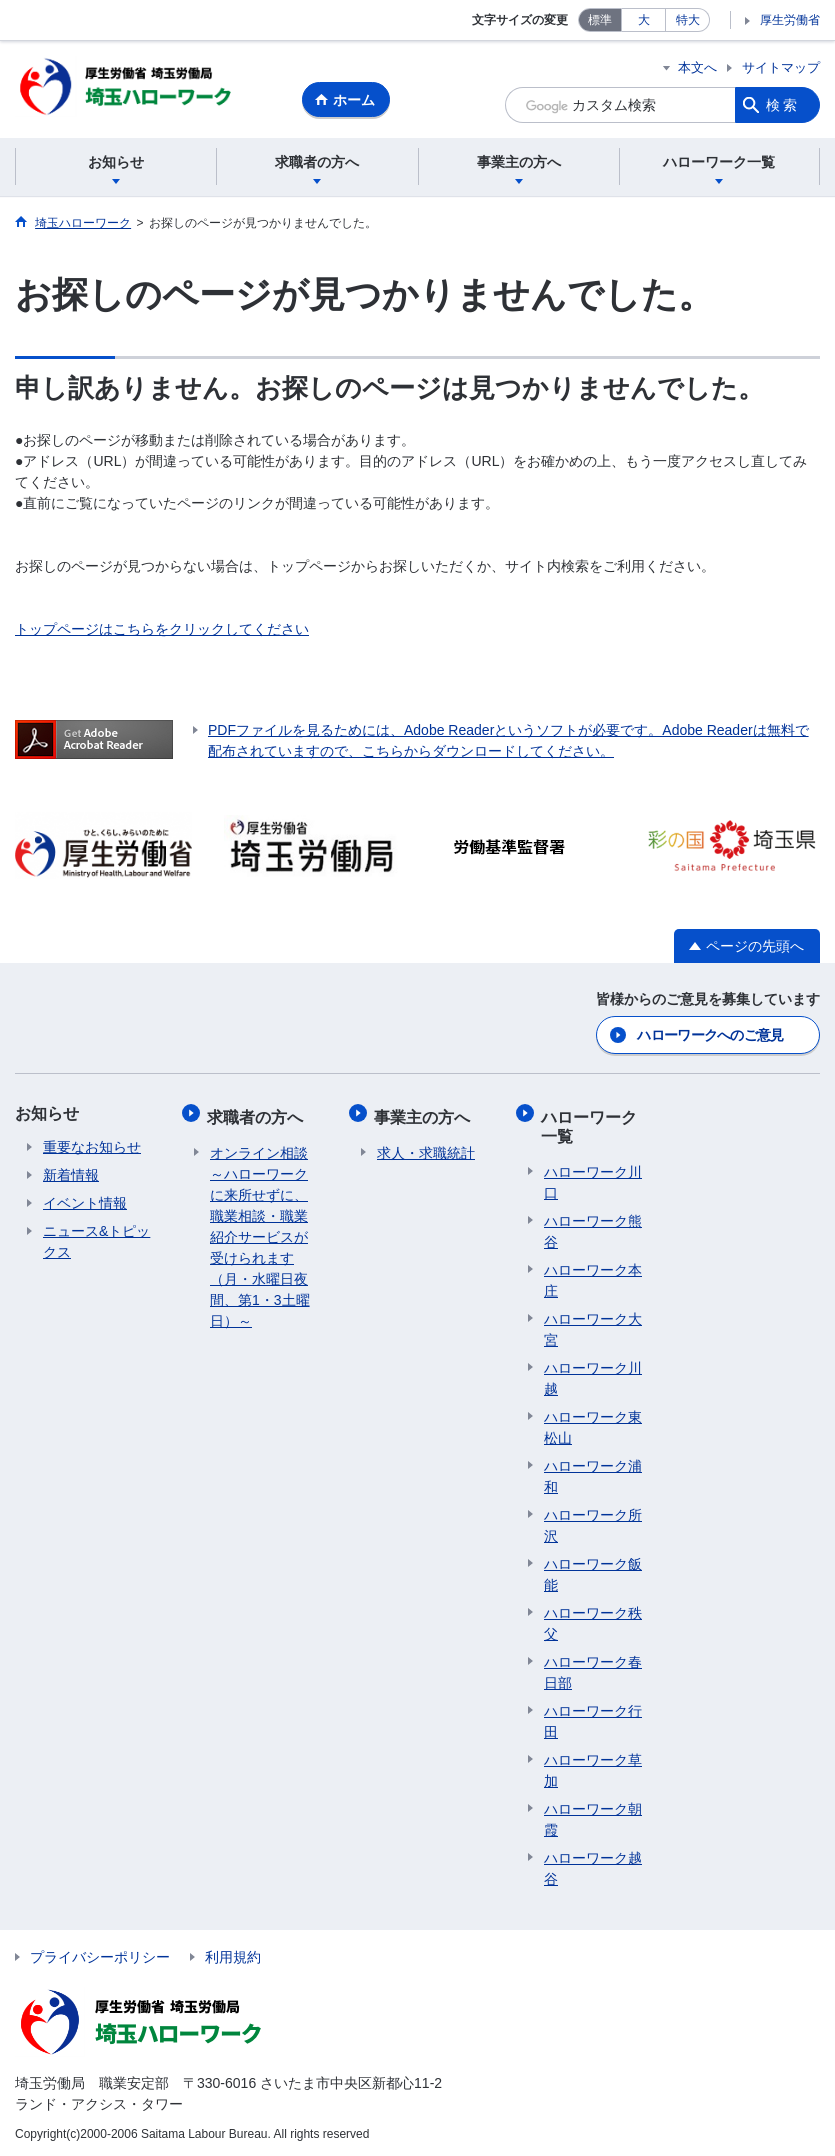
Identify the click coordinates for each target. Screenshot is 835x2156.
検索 (783, 105)
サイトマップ (781, 67)
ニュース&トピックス (96, 1243)
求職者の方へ (258, 1115)
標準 (600, 20)
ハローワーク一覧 (592, 1125)
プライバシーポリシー (100, 1953)
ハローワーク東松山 (593, 1423)
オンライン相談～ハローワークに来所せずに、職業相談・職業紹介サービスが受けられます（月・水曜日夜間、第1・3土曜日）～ (260, 1233)
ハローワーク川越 (593, 1374)
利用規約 (233, 1953)
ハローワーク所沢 (593, 1521)
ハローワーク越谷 (593, 1864)
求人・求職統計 (426, 1149)
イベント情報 (85, 1205)
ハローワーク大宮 (593, 1325)
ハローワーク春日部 (593, 1668)
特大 (688, 20)
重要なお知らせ (92, 1149)
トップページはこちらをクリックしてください (162, 632)
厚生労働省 (790, 20)
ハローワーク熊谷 (593, 1227)
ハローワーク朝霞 (593, 1815)
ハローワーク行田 (593, 1717)
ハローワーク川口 (593, 1178)
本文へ (697, 67)
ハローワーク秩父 (593, 1619)
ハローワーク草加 (593, 1766)
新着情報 (71, 1177)
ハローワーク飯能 (593, 1570)
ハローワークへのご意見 (710, 1037)
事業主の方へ (425, 1115)
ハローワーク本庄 (593, 1276)
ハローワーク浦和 (593, 1472)
